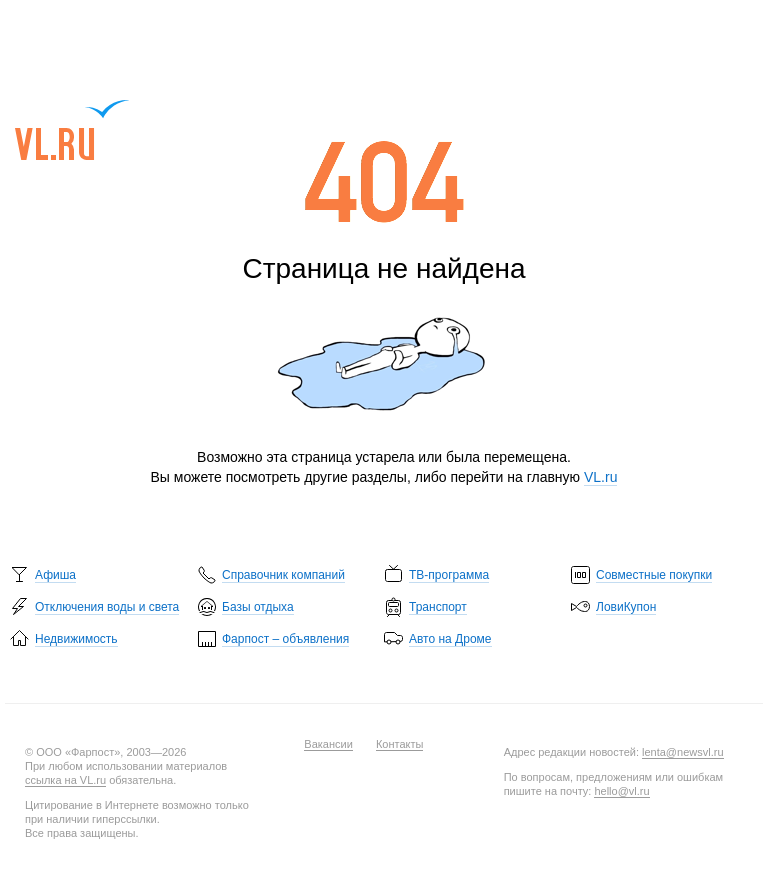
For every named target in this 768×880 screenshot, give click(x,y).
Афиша (55, 575)
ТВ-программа (449, 575)
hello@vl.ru (621, 791)
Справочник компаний (283, 575)
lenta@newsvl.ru (682, 752)
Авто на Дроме (450, 639)
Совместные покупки (654, 575)
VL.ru (72, 130)
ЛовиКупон (626, 607)
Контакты (400, 744)
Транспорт (438, 607)
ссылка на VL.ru (65, 780)
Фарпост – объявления (285, 639)
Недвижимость (76, 639)
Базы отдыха (258, 607)
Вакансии (328, 744)
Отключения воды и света (107, 607)
